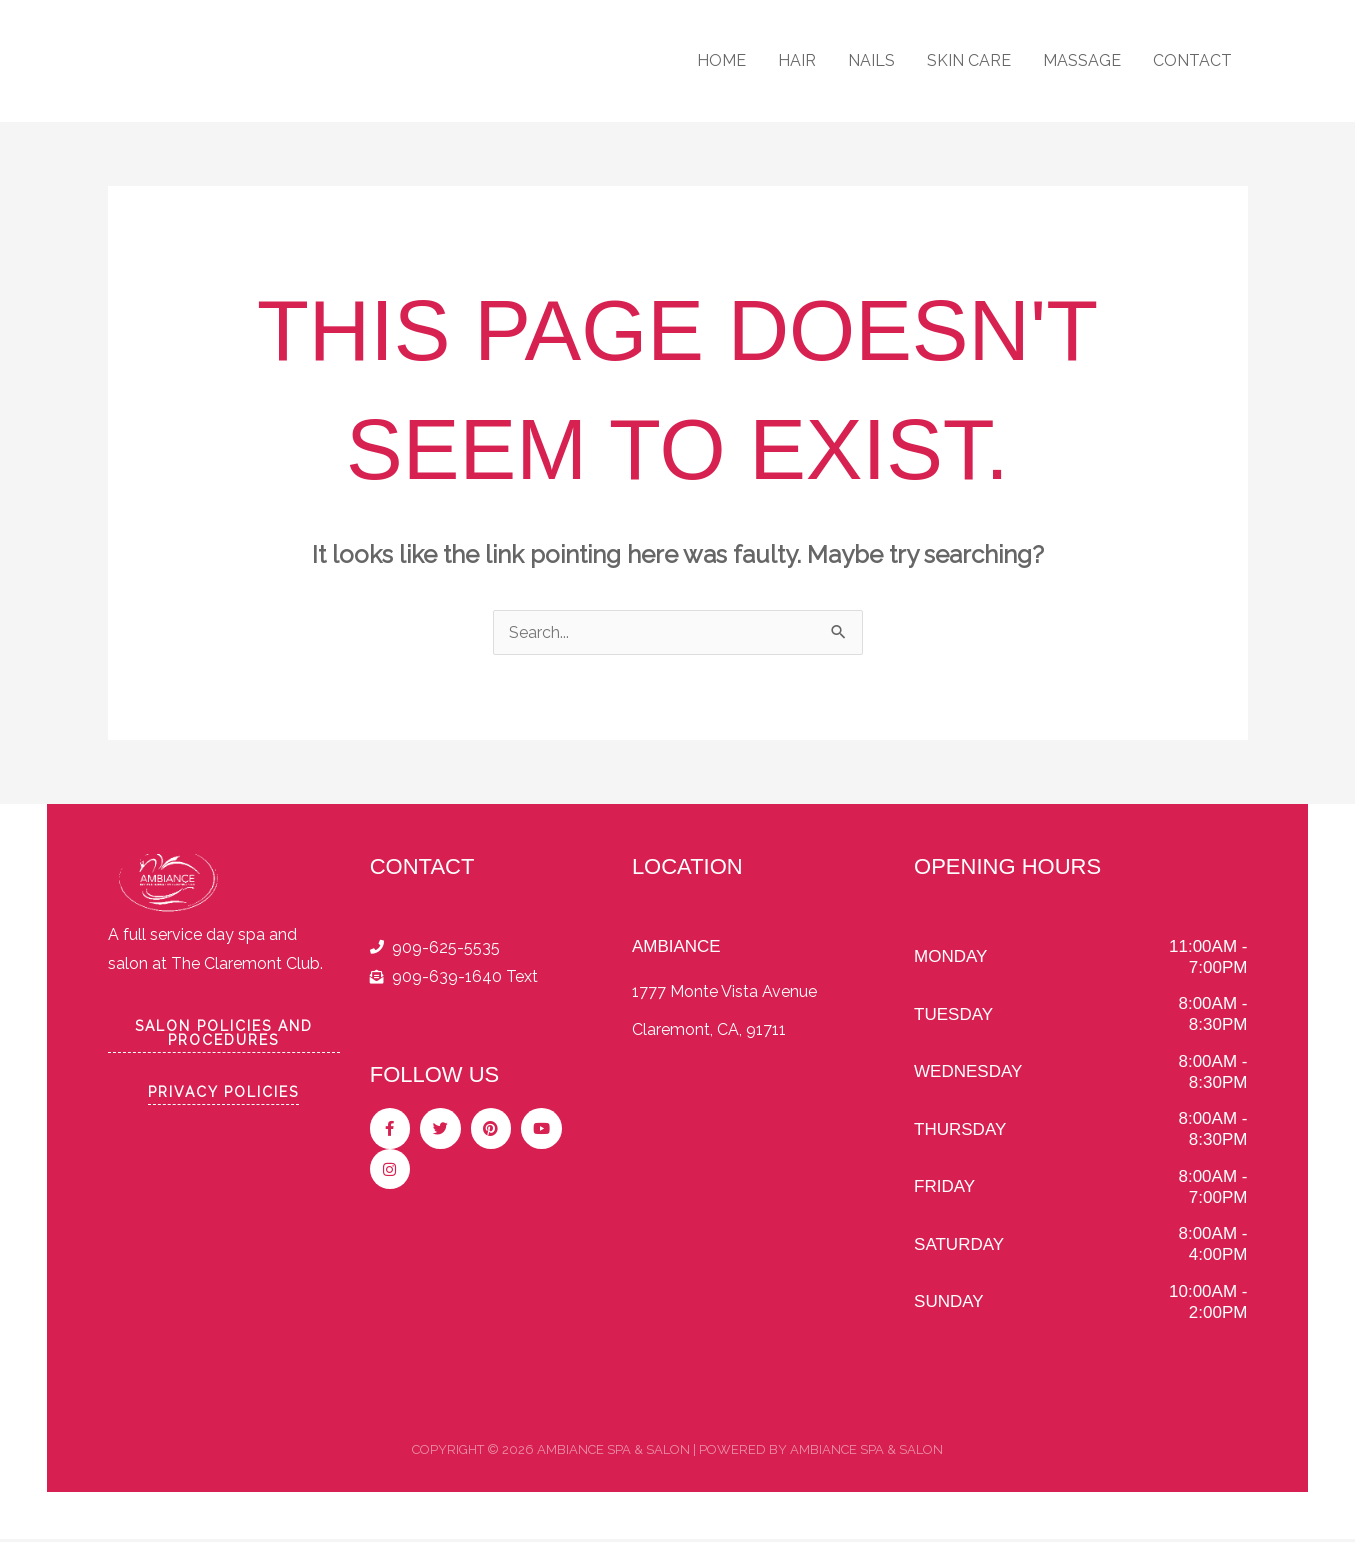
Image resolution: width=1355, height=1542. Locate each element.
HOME (721, 60)
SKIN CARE (969, 60)
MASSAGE (1082, 60)
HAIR (797, 60)
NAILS (871, 60)
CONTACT (1192, 60)
